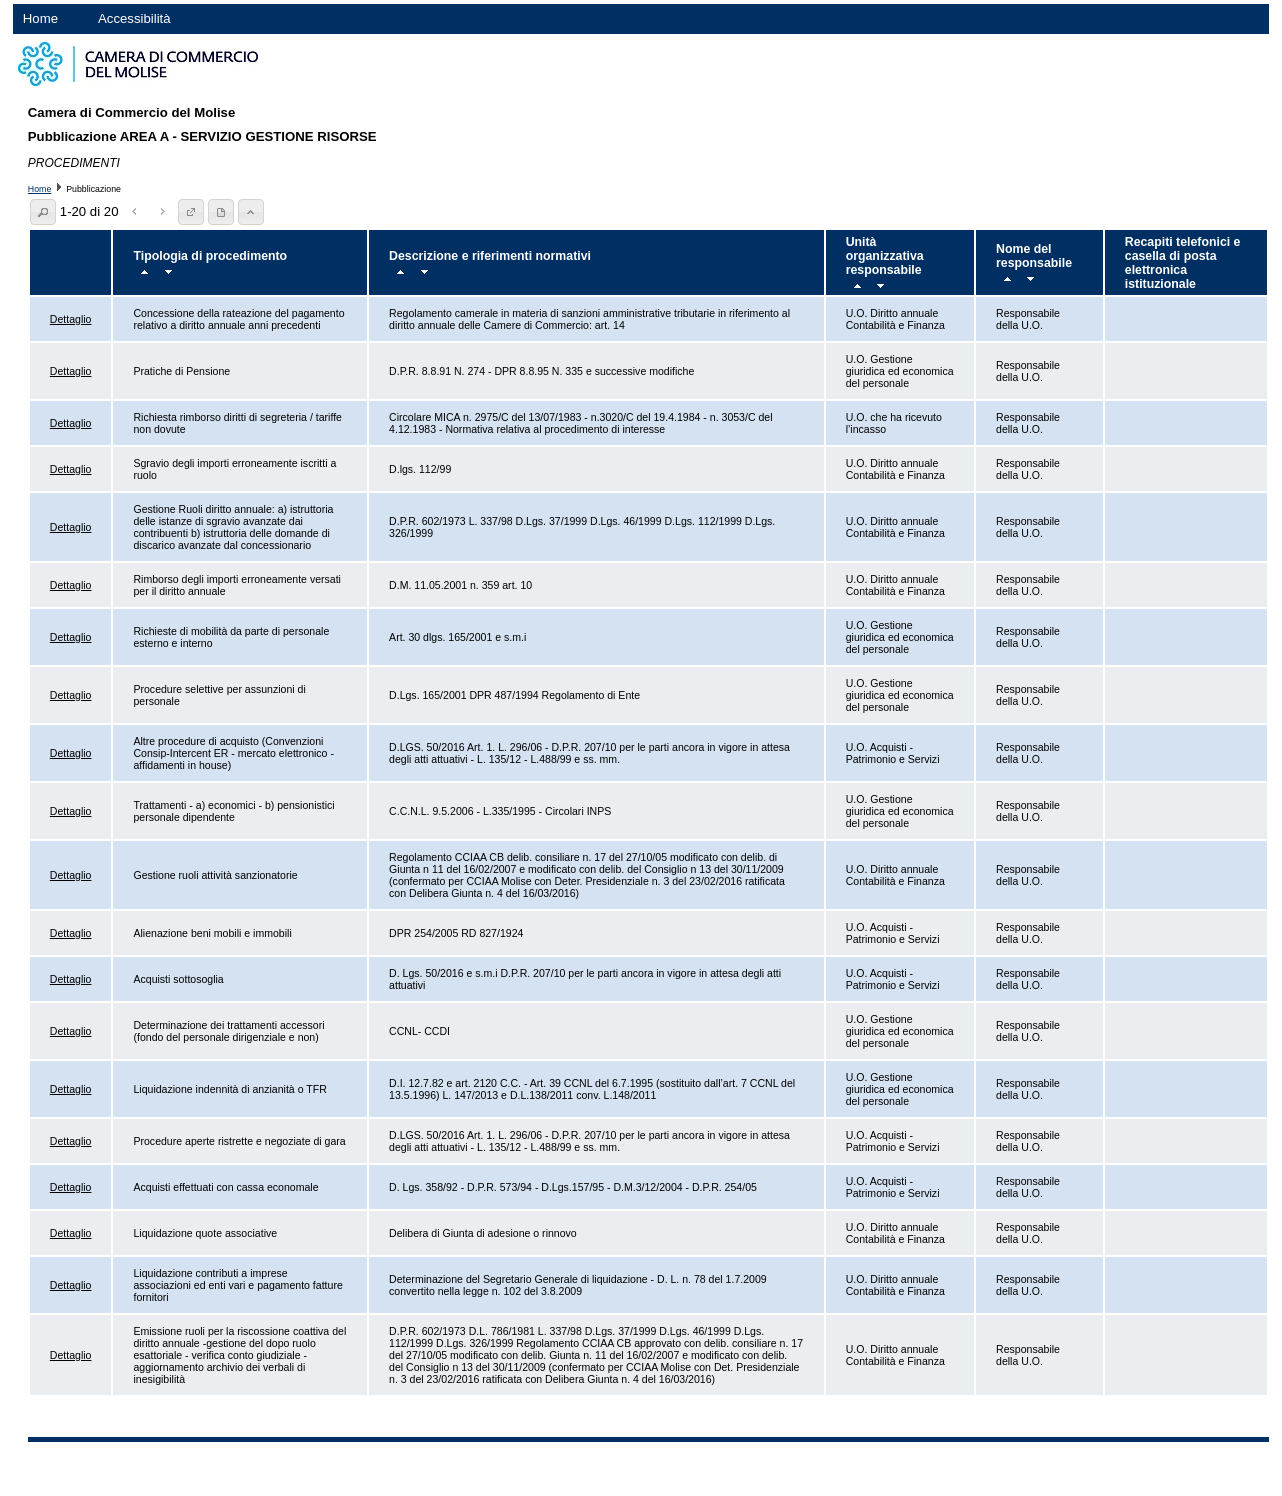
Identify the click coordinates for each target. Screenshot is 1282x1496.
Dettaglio (71, 319)
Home (40, 18)
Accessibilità (134, 18)
